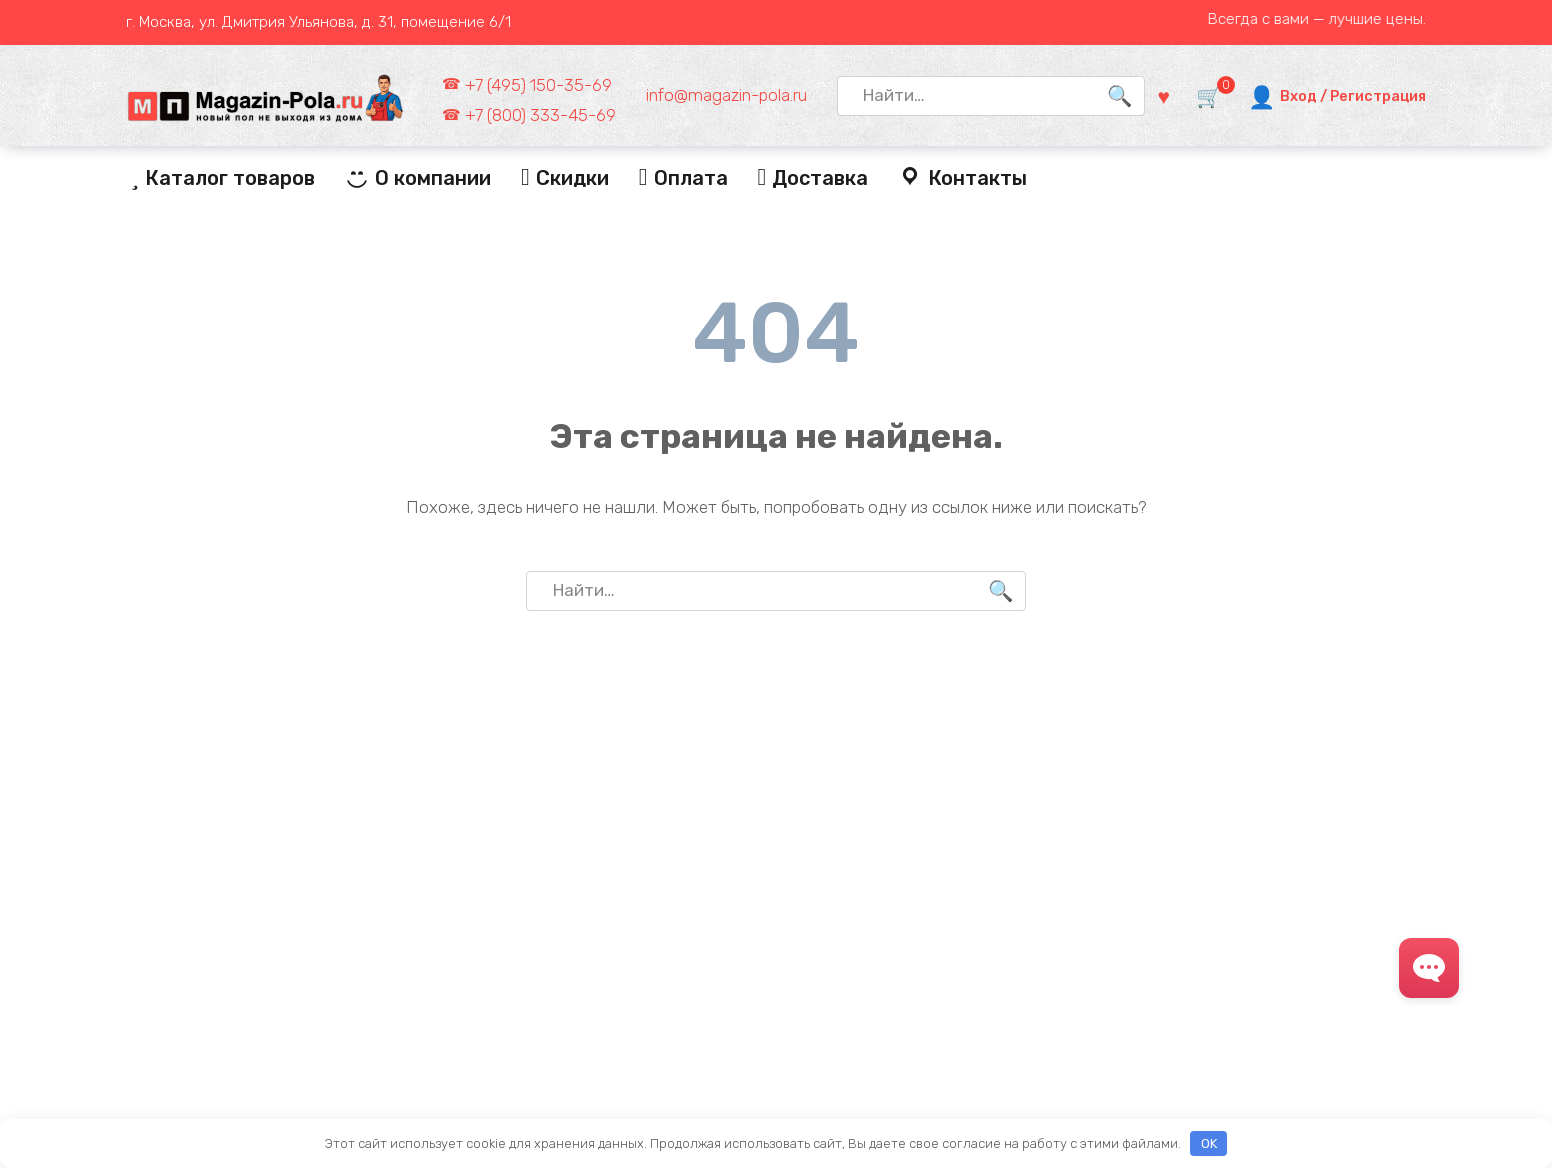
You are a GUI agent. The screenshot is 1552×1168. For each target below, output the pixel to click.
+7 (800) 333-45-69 (540, 115)
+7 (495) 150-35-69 (538, 85)
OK (1209, 1143)
